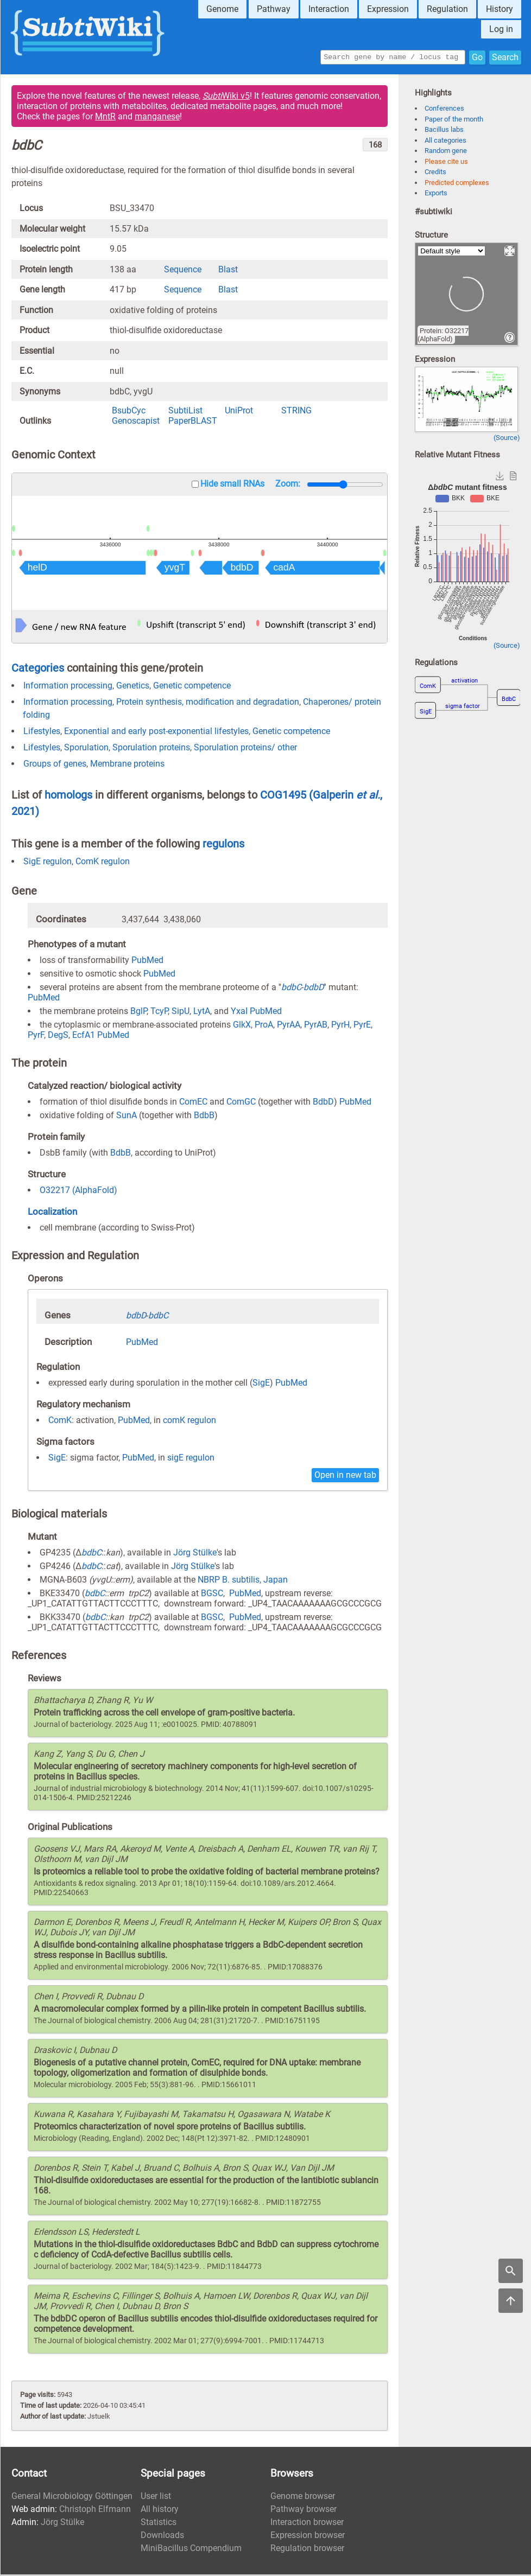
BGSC (212, 1595)
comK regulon (189, 1422)
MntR (105, 118)
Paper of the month (454, 121)
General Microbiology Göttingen (71, 2497)
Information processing (67, 687)
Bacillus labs (444, 131)
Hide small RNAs (232, 485)
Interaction (328, 9)
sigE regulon (190, 1459)
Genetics (132, 687)
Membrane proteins (127, 765)
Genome (222, 9)
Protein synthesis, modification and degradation (207, 703)
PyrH (340, 1026)
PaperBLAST (192, 422)
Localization (52, 1213)
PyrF (36, 1036)
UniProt (239, 412)
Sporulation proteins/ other (245, 749)
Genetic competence (192, 687)
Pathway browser (303, 2510)
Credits (435, 173)
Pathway (273, 9)
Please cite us (446, 163)
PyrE (362, 1026)
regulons (223, 845)
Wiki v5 (226, 97)
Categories (37, 669)
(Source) (507, 439)
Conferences (444, 110)
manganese (157, 118)
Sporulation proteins (151, 749)
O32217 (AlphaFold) (78, 1192)
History (499, 9)
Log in (501, 29)
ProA (264, 1026)
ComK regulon (102, 863)
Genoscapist (136, 422)
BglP (138, 1013)
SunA (126, 1117)
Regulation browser (307, 2550)
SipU (180, 1013)
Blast (228, 271)
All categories (445, 142)
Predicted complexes (457, 184)
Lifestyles (41, 733)
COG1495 (284, 796)
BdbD (323, 1103)
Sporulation (86, 749)
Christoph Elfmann (95, 2510)
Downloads (162, 2537)
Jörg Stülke (195, 1554)
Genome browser (302, 2497)
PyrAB (315, 1026)
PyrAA (288, 1026)
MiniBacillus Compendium (191, 2550)
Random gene (446, 152)
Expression (388, 9)
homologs (68, 796)
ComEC (193, 1103)
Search (505, 58)
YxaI (239, 1013)
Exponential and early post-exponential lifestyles (156, 733)
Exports (436, 194)
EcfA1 (83, 1036)
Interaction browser (307, 2523)
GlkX (242, 1026)
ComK (60, 1422)
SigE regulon (47, 863)
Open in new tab (345, 1476)
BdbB (204, 1117)
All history (160, 2510)
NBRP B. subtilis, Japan (243, 1581)
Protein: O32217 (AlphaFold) (443, 336)
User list (156, 2497)
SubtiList (185, 412)
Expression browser (307, 2537)
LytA (201, 1013)
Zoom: (287, 485)
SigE (261, 1384)
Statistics (158, 2523)
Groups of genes (54, 765)
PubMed (147, 962)
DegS (58, 1036)
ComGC (241, 1103)
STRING (296, 412)
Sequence (182, 271)
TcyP (159, 1013)
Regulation (447, 9)
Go (477, 58)
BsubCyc (129, 412)
